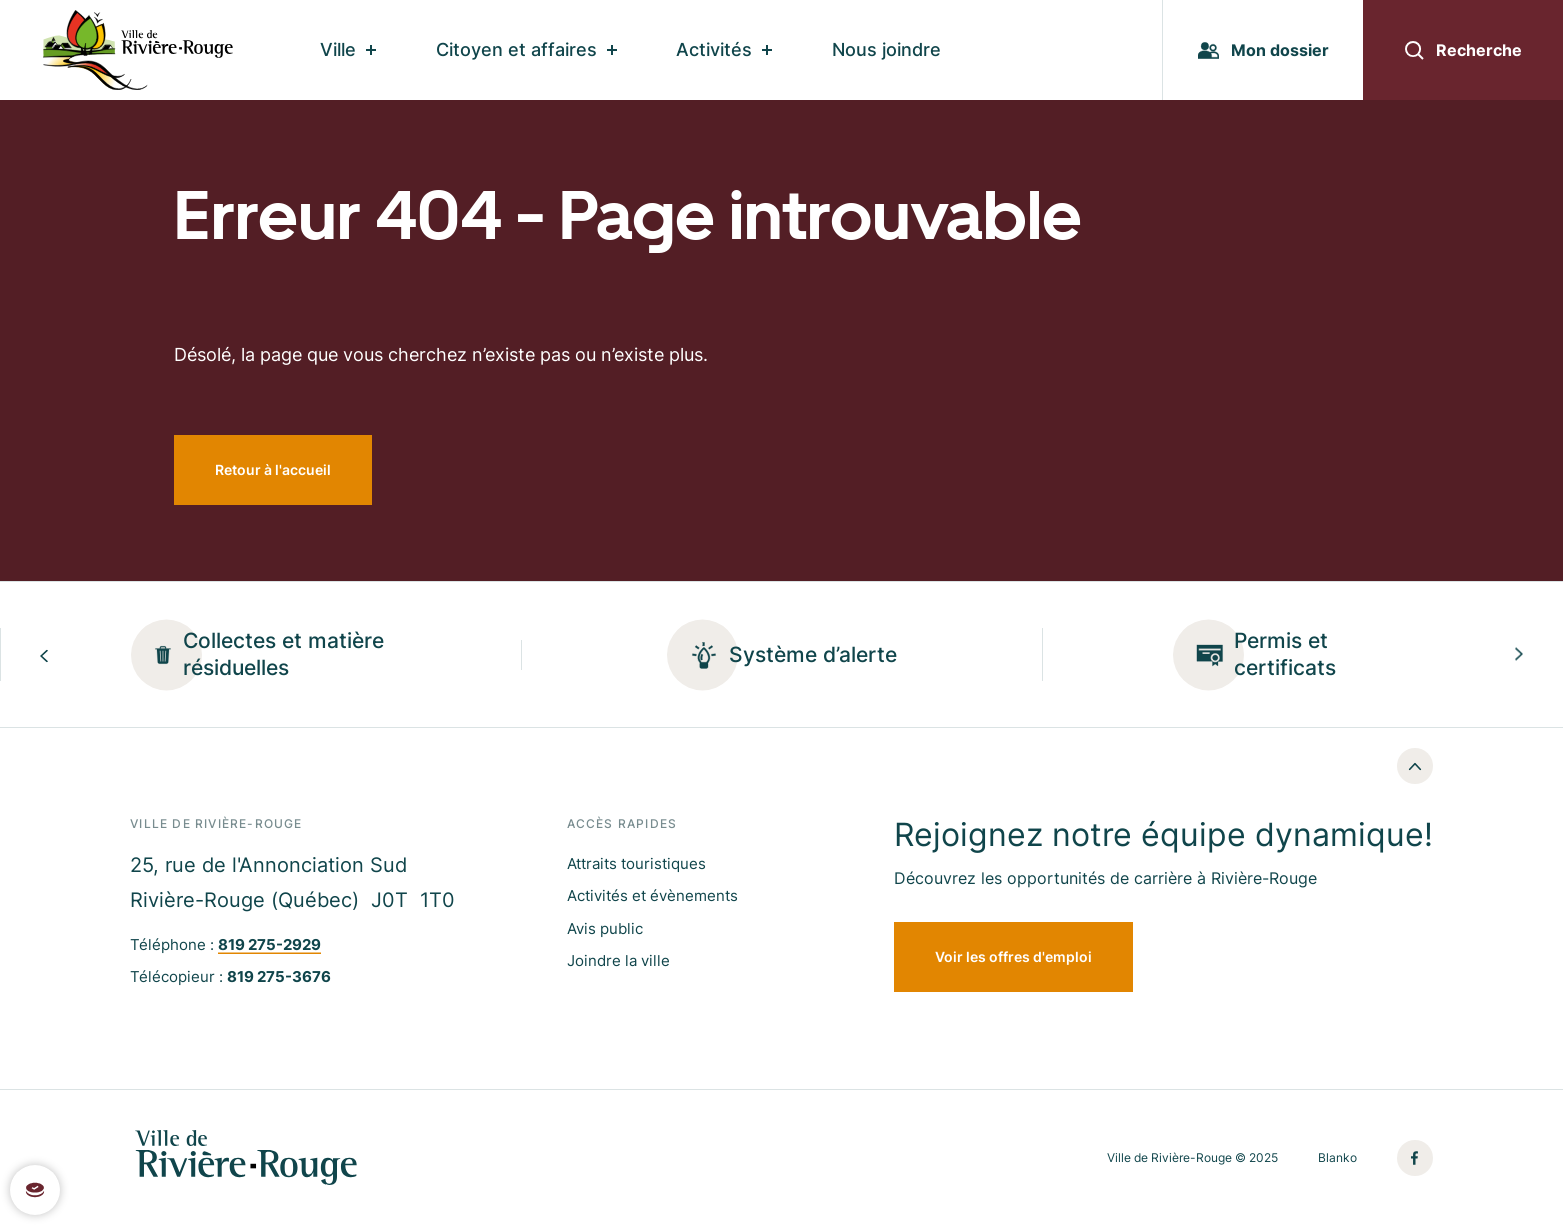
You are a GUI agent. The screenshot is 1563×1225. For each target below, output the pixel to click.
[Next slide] (1519, 654)
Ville (348, 49)
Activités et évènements (652, 895)
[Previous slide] (44, 654)
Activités (724, 49)
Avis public (605, 928)
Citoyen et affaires (526, 49)
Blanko (1337, 1158)
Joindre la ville (618, 960)
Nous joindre (886, 49)
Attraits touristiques (636, 863)
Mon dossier (1263, 50)
